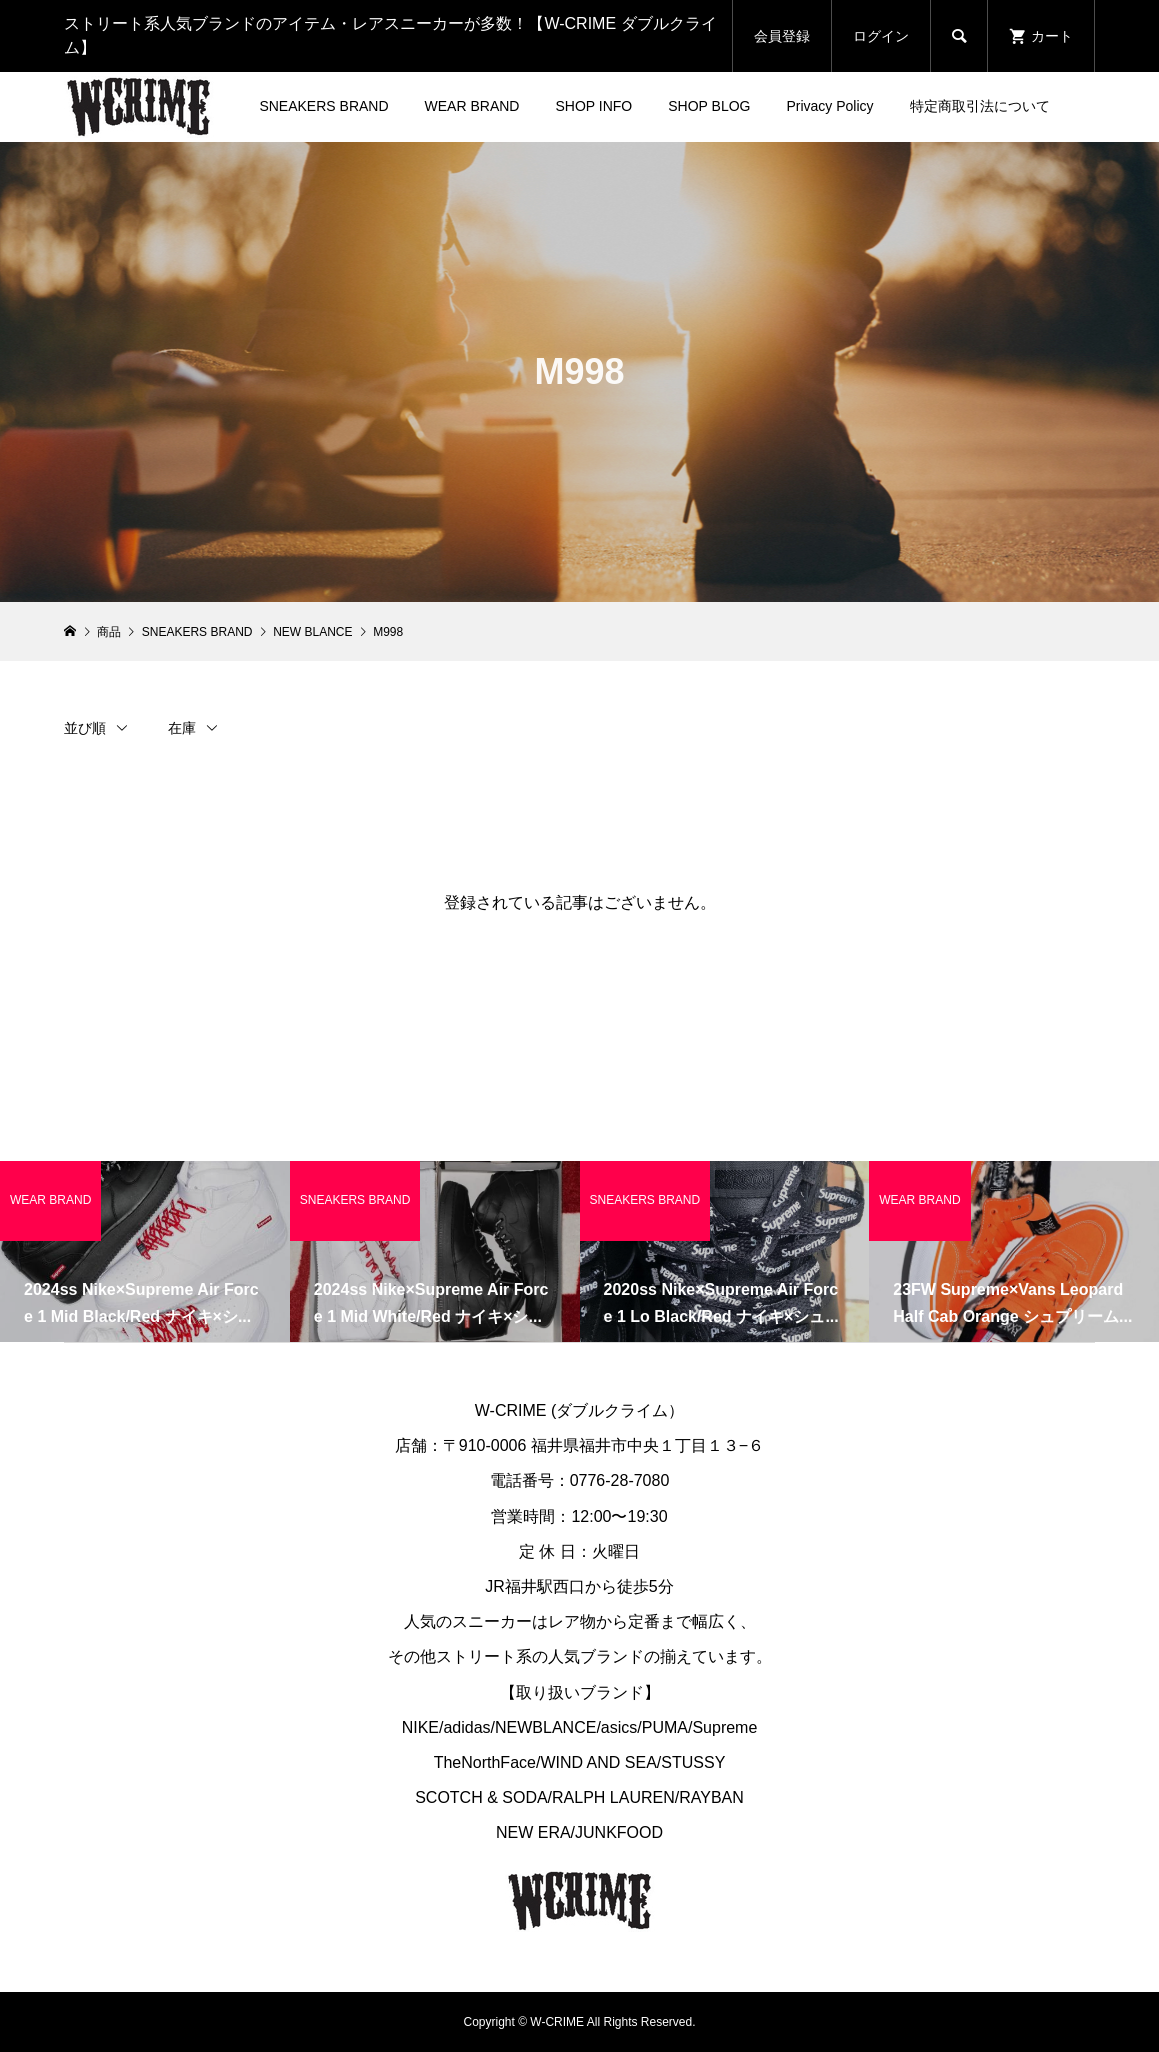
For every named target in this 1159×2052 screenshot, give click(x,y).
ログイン (881, 36)
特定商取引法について (980, 106)
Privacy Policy (829, 106)
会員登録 (782, 36)
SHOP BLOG (709, 106)
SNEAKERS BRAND (323, 106)
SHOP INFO (593, 106)
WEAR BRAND (472, 106)
